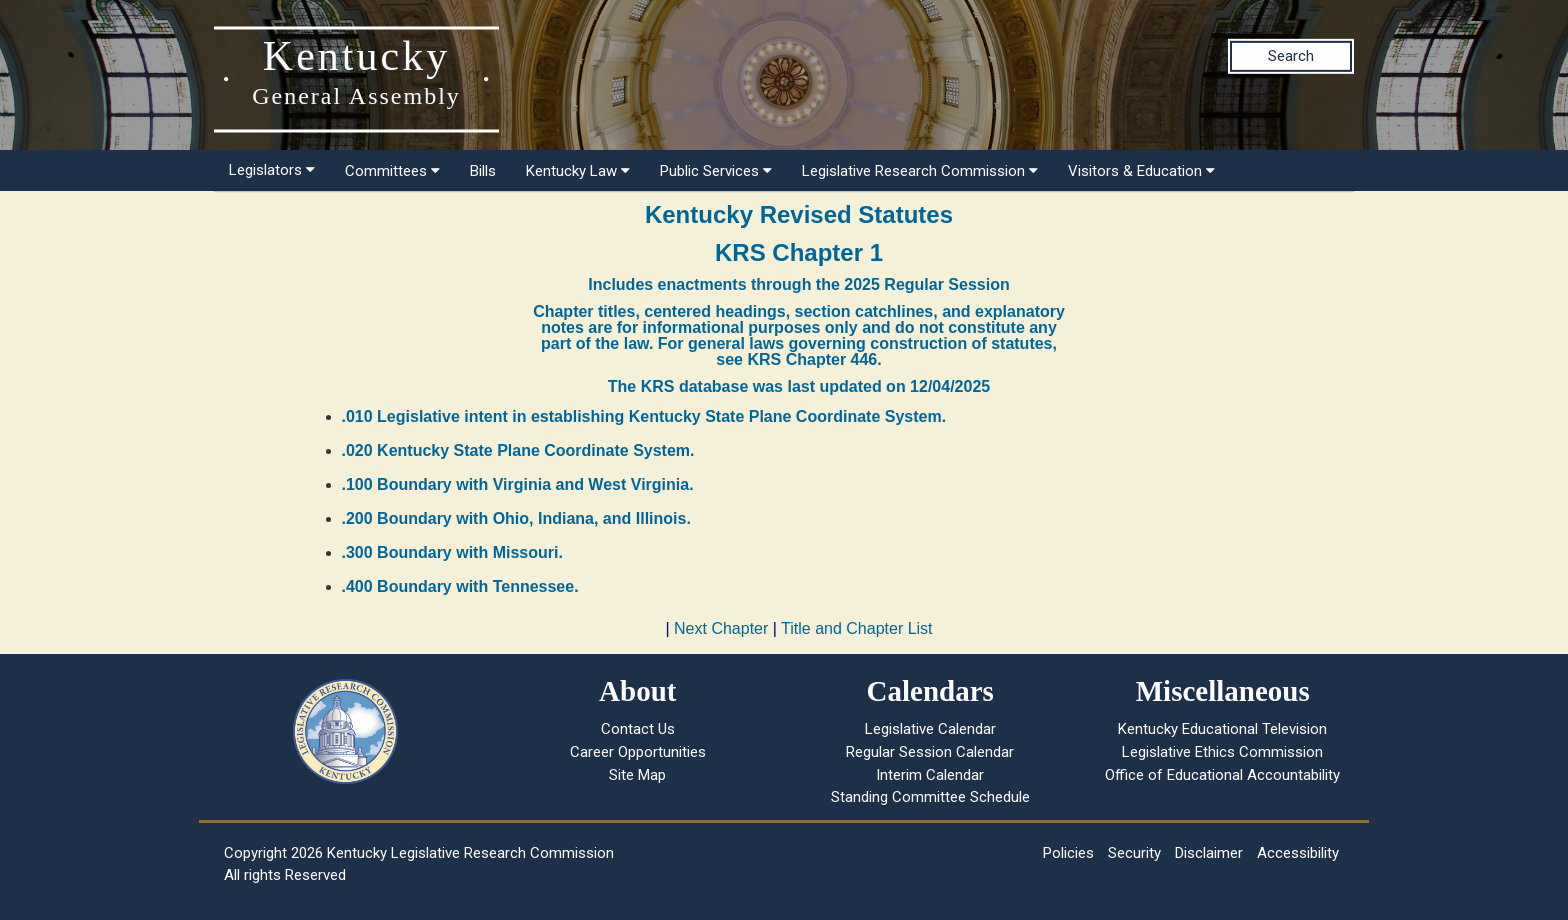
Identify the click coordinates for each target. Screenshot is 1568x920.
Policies (1068, 853)
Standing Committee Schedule (930, 797)
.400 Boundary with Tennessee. (460, 586)
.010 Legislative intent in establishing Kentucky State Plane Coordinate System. (644, 416)
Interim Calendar (930, 775)
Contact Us (638, 729)
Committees (392, 171)
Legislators (272, 170)
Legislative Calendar (930, 729)
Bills (483, 171)
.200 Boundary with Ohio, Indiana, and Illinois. (516, 518)
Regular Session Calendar (930, 752)
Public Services (716, 171)
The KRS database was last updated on (799, 386)
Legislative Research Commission (920, 171)
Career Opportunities (638, 752)
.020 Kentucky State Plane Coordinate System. (518, 450)
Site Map (637, 775)
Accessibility (1298, 853)
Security (1134, 853)
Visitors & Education (1141, 171)
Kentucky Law (578, 171)
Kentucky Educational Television (1222, 729)
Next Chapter (721, 628)
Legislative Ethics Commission (1222, 752)
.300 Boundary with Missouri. (452, 552)
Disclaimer (1209, 853)
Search (1291, 56)
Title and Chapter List (856, 628)
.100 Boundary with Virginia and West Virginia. (518, 484)
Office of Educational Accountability (1222, 775)
